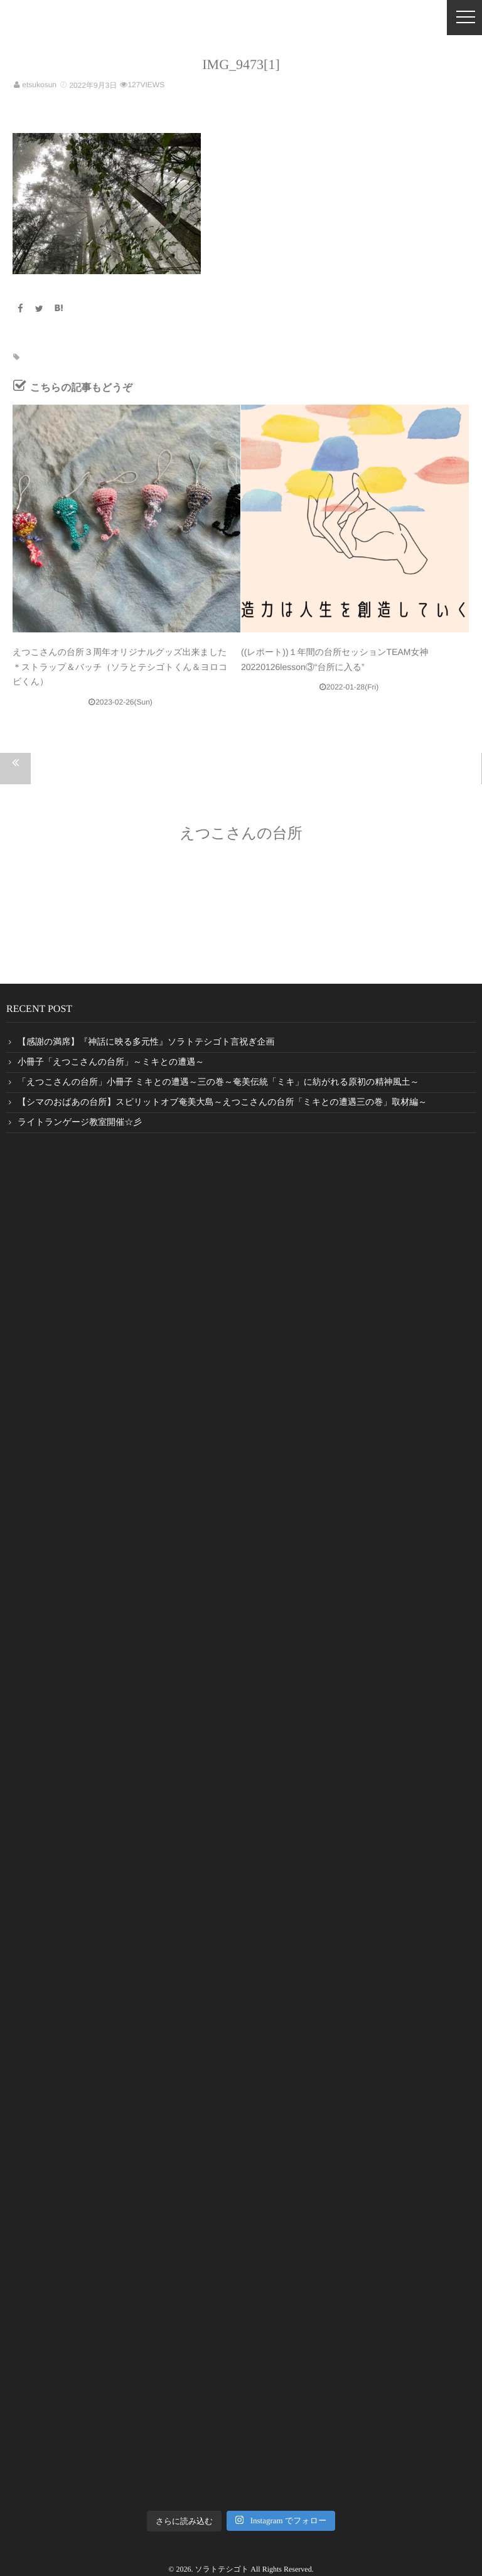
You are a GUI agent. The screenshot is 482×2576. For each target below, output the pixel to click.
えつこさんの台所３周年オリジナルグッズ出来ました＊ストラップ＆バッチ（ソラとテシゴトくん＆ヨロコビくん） (120, 666)
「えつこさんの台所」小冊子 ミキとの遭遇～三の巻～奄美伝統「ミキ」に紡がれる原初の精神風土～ (218, 1082)
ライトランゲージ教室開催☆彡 (80, 1122)
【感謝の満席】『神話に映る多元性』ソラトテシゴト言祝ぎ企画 (146, 1042)
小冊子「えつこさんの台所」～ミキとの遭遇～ (111, 1062)
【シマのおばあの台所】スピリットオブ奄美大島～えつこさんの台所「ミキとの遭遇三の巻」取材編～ (222, 1102)
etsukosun (39, 84)
